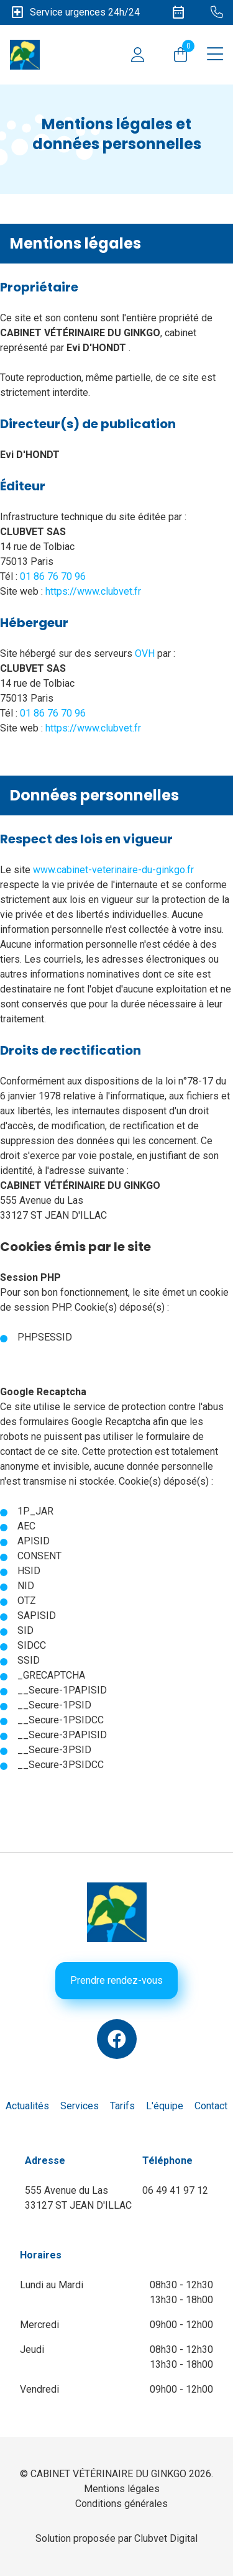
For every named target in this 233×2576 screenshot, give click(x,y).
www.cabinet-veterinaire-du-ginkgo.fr (113, 870)
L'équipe (164, 2106)
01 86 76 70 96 (53, 576)
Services (79, 2106)
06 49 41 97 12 (175, 2190)
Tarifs (122, 2106)
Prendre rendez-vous (116, 1980)
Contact (210, 2106)
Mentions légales (122, 2489)
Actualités (27, 2106)
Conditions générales (121, 2504)
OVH (145, 653)
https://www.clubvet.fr (93, 591)
